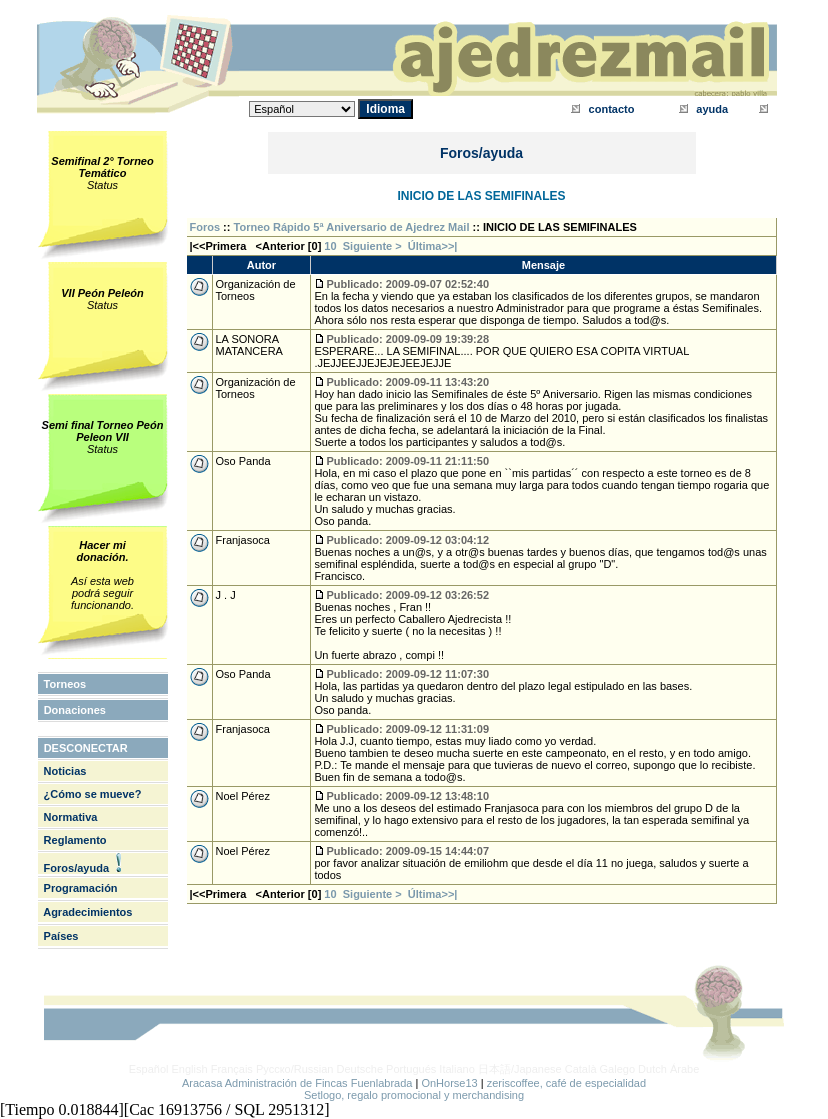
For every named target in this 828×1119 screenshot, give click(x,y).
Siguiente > (375, 246)
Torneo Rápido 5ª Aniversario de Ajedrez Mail (352, 227)
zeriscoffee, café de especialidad (566, 1083)
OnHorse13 (449, 1083)
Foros (205, 227)
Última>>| (433, 246)
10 (330, 246)
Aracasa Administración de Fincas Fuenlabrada (297, 1083)
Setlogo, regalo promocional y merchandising (414, 1095)
